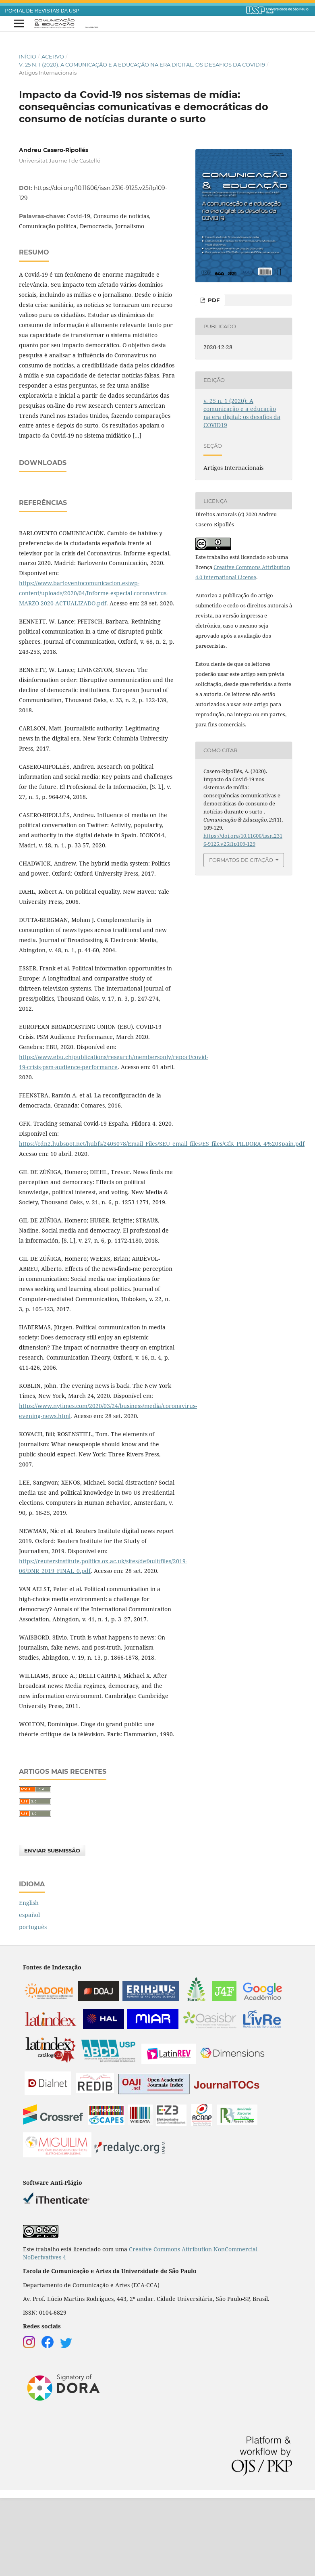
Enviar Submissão (52, 1928)
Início (27, 56)
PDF (213, 300)
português (33, 2005)
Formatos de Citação (241, 860)
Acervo (52, 56)
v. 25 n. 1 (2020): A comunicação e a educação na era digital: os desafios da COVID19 (142, 64)
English (29, 1981)
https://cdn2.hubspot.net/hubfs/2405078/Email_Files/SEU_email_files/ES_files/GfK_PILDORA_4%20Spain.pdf (162, 1222)
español (29, 1993)
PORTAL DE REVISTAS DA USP (42, 11)
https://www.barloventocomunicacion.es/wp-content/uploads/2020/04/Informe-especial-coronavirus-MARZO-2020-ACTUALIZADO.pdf (93, 671)
